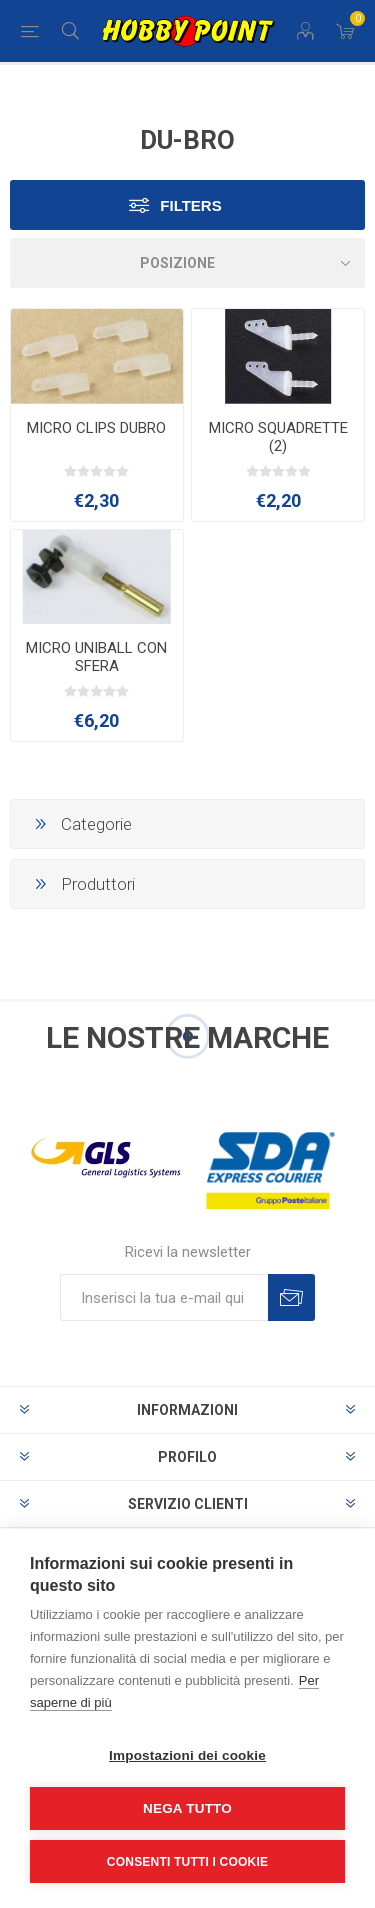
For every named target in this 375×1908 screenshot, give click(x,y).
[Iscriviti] (164, 1297)
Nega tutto (187, 1808)
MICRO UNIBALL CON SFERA (96, 657)
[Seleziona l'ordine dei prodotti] (187, 263)
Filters (190, 205)
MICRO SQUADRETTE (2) (278, 437)
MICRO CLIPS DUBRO (96, 428)
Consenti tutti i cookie (187, 1862)
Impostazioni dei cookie (187, 1755)
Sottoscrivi (291, 1297)
